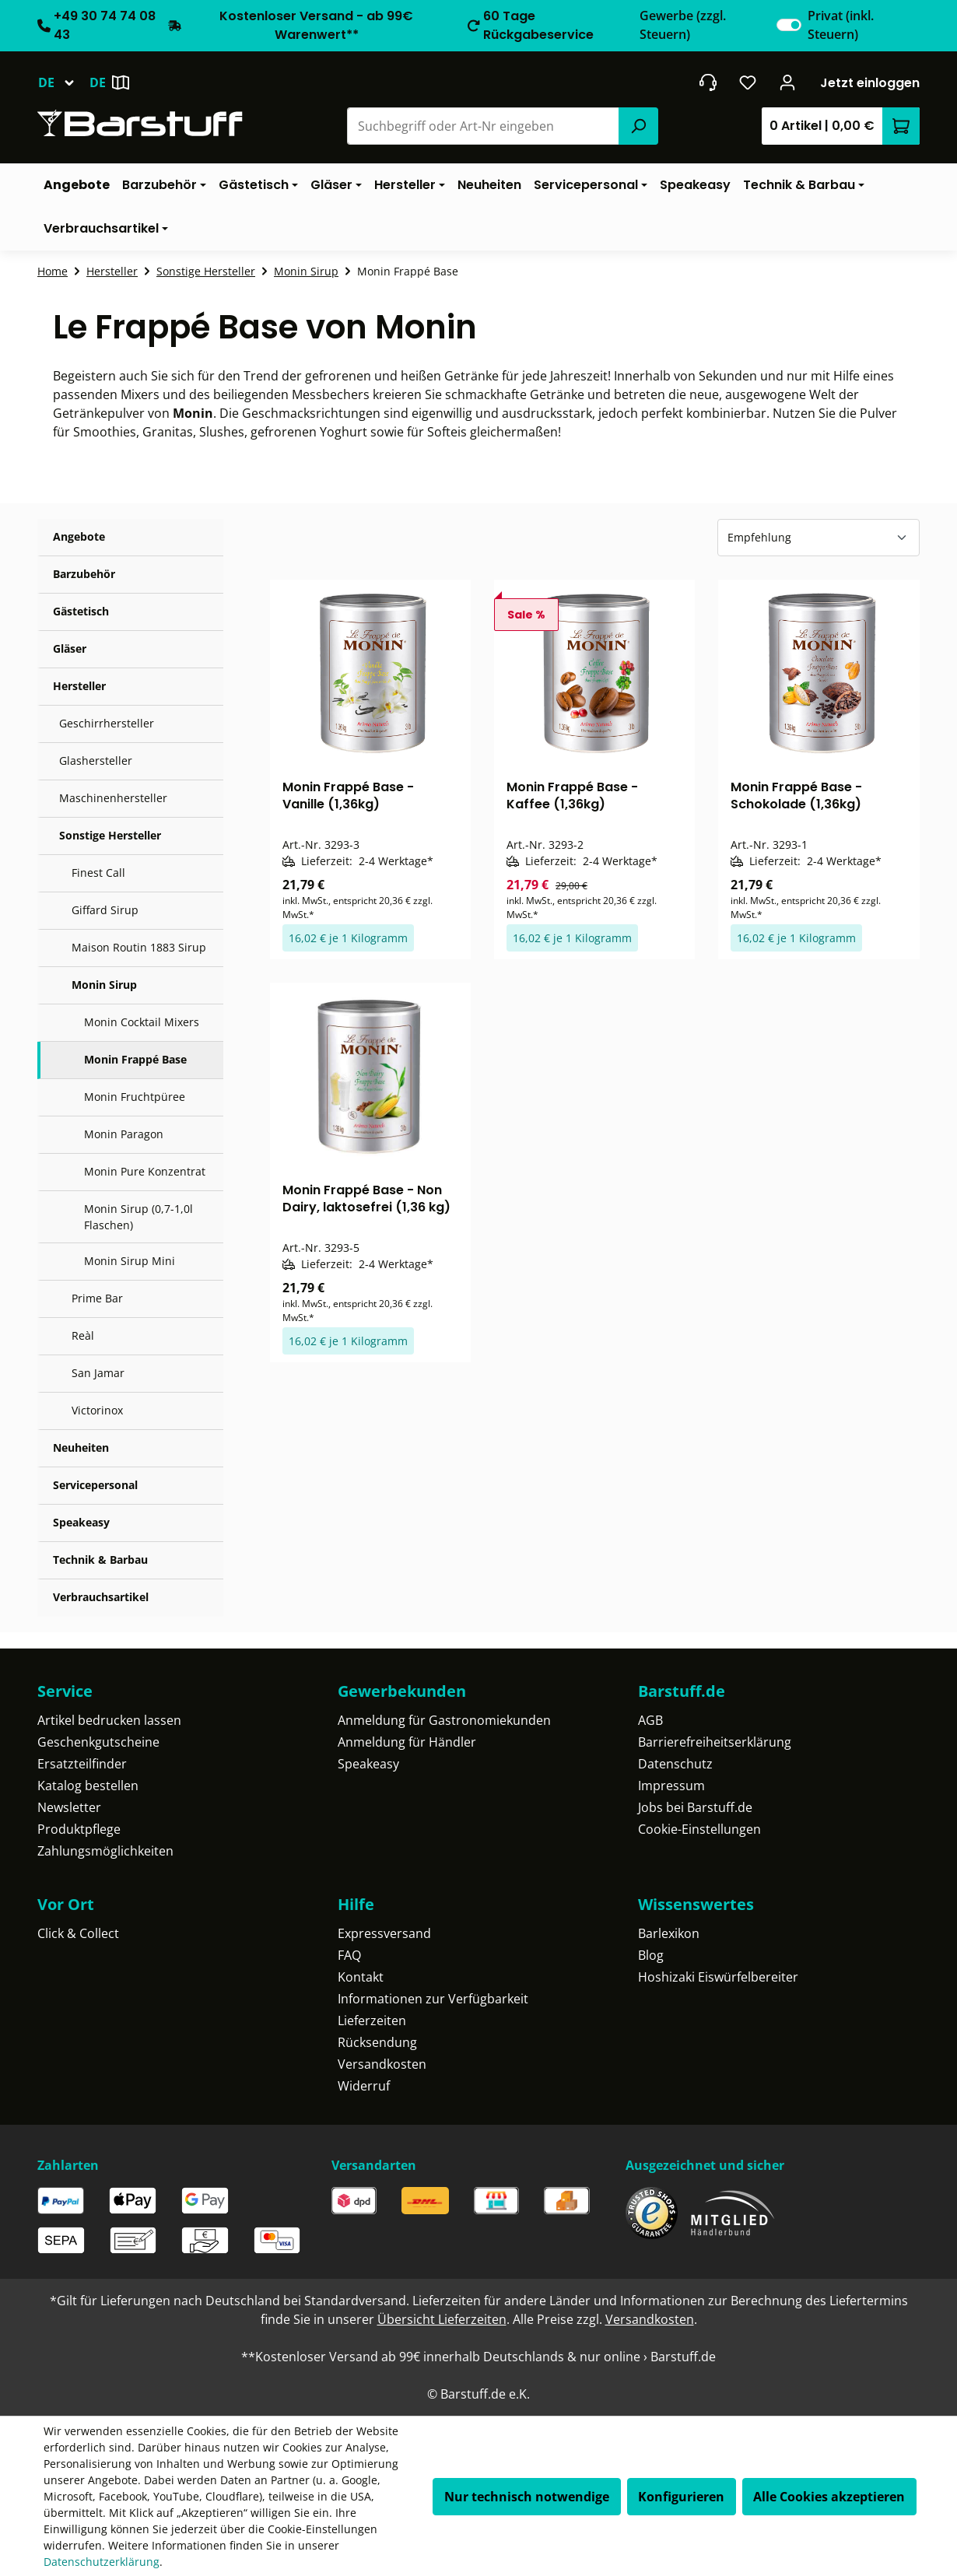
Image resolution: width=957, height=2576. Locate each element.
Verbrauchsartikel (101, 1596)
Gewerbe (683, 25)
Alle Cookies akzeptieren (829, 2496)
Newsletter (69, 1807)
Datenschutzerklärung (102, 2561)
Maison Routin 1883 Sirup (139, 947)
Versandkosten (382, 2064)
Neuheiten (81, 1447)
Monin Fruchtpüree (134, 1096)
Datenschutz (675, 1763)
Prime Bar (97, 1298)
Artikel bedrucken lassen (109, 1720)
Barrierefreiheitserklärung (714, 1742)
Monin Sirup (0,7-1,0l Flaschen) (138, 1216)
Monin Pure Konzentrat (144, 1171)
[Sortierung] (818, 537)
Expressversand (384, 1933)
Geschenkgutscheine (98, 1742)
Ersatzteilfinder (82, 1763)
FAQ (349, 1955)
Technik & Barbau (100, 1559)
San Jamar (98, 1372)
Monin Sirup (104, 984)
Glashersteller (95, 760)
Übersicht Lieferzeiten (442, 2319)
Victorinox (97, 1410)
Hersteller (79, 685)
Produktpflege (79, 1829)
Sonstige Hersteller (110, 835)
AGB (650, 1720)
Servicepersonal (95, 1484)
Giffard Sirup (105, 909)
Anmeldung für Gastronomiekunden (444, 1720)
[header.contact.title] (707, 82)
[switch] (788, 25)
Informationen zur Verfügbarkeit (433, 1998)
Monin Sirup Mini (129, 1260)
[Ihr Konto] (788, 82)
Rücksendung (377, 2042)
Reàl (83, 1335)
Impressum (671, 1785)
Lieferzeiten (372, 2020)
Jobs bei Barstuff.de (695, 1807)
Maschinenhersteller (113, 797)
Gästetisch (81, 611)
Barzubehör (84, 573)
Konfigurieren (681, 2496)
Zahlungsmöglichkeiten (105, 1850)
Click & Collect (78, 1933)
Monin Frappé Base (135, 1059)
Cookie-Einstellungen (699, 1829)
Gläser (69, 648)
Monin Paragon (123, 1134)
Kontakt (361, 1976)
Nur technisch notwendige (526, 2496)
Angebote (79, 536)
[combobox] (483, 126)
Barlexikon (668, 1933)
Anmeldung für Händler (407, 1742)
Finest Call (98, 872)
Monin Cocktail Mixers (141, 1022)
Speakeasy (81, 1522)
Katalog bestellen (87, 1785)
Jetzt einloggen (870, 83)
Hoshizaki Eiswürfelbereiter (718, 1976)
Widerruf (364, 2085)
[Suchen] (638, 126)
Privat (841, 25)
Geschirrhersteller (106, 723)
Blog (651, 1955)
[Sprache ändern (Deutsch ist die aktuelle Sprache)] (63, 82)
